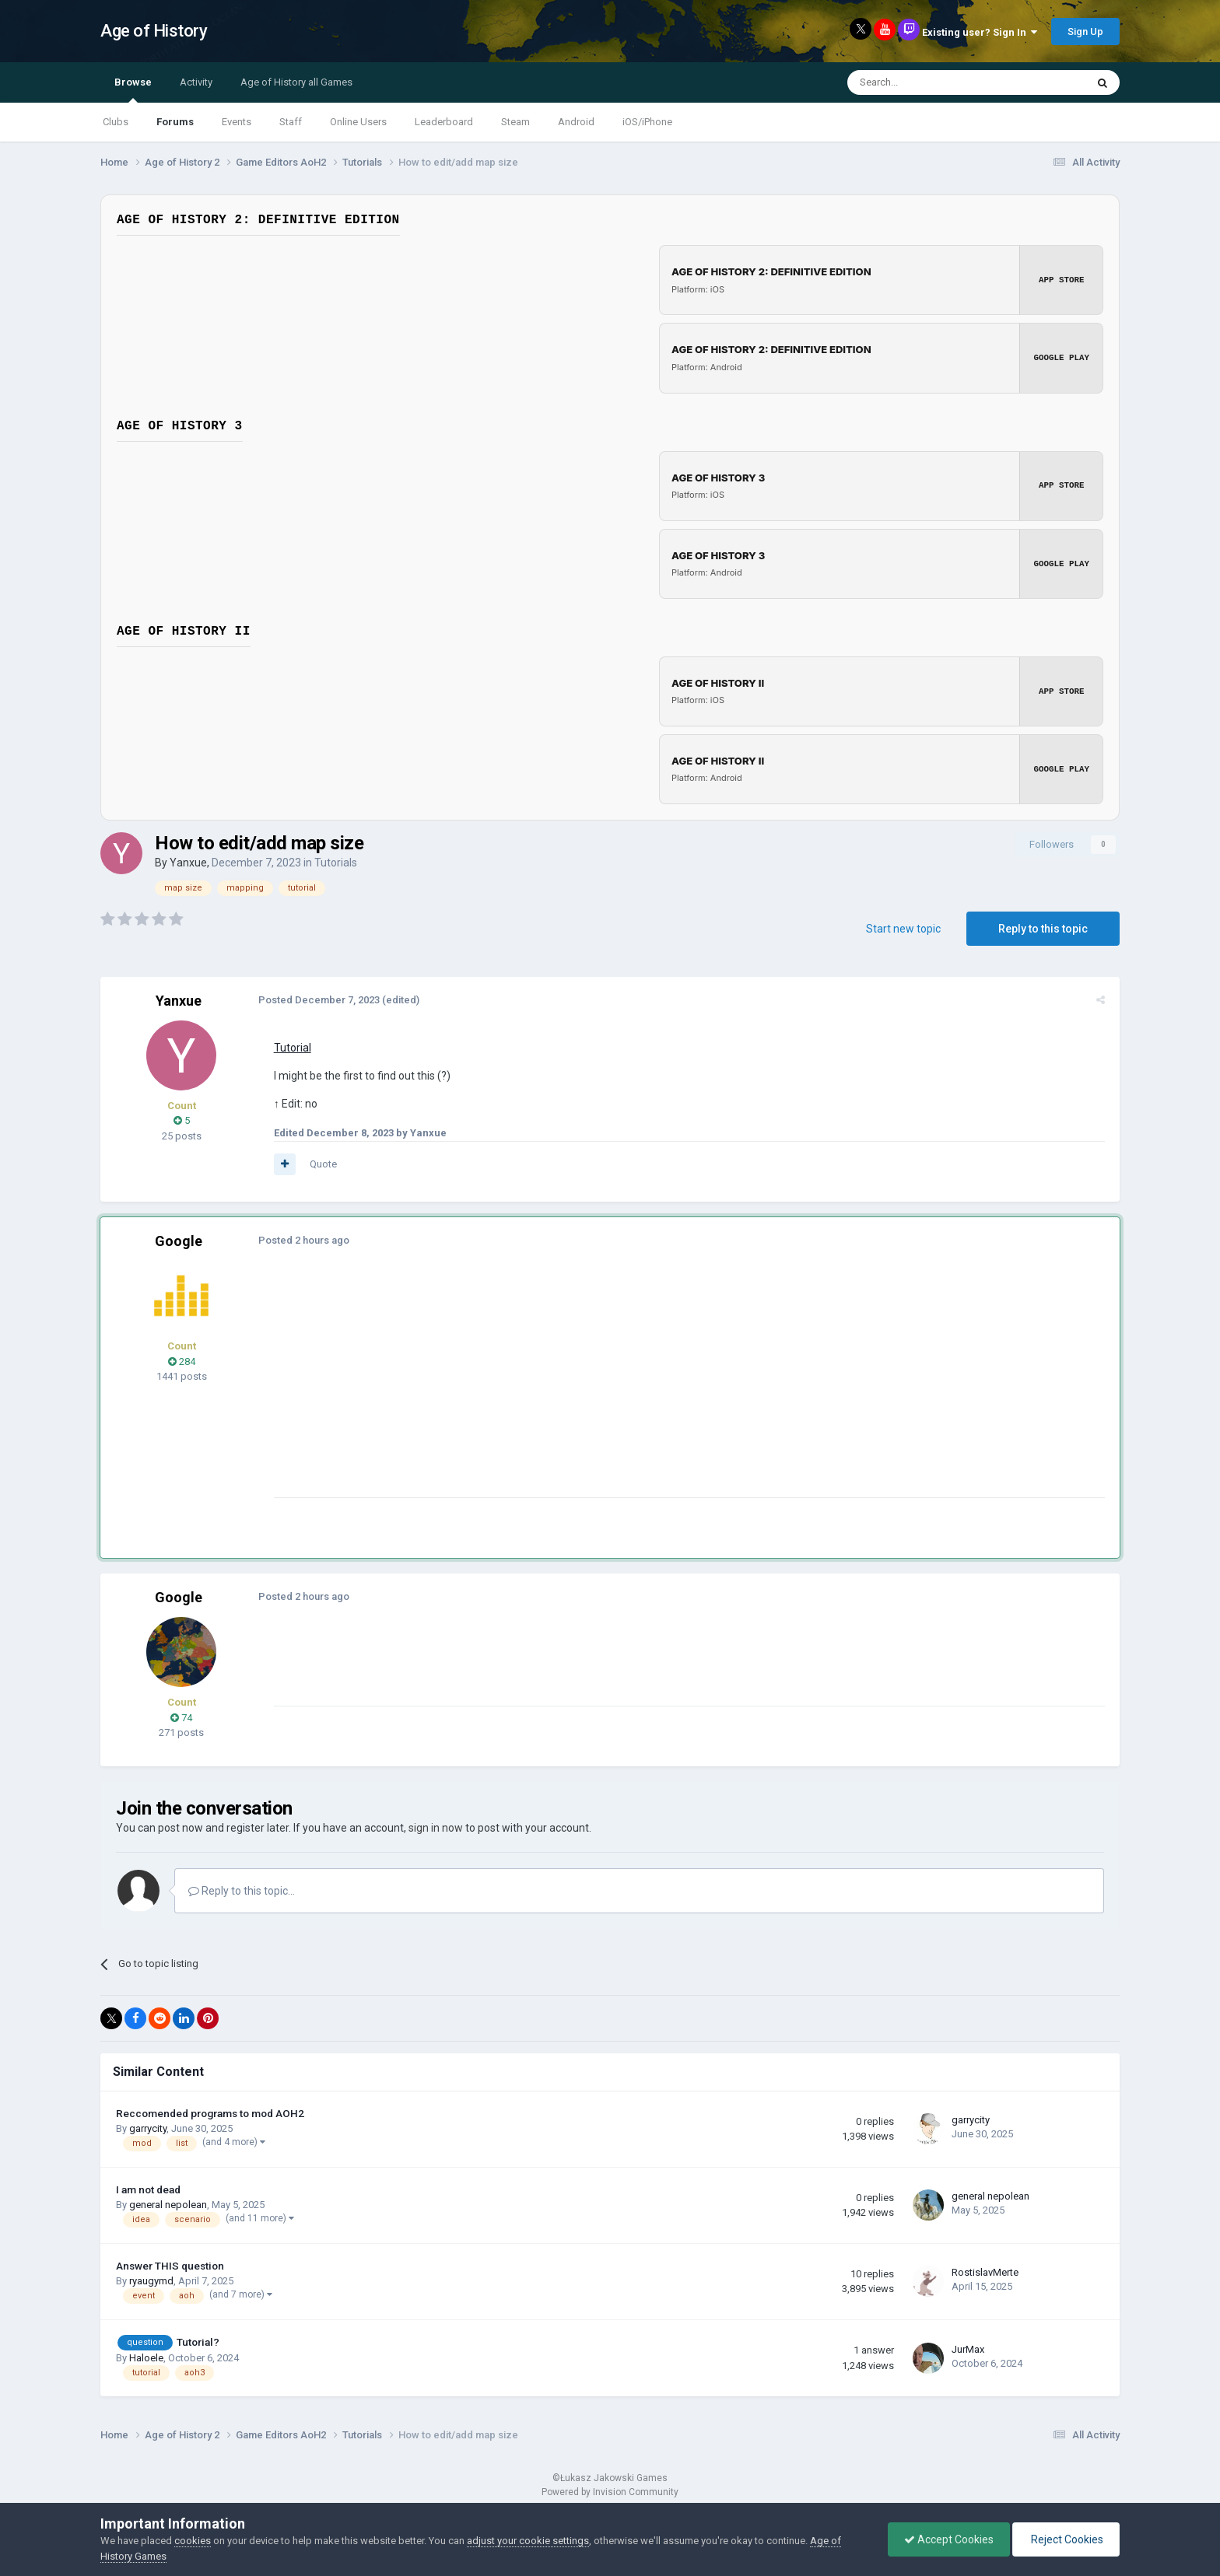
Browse (133, 89)
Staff (290, 122)
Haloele (146, 2357)
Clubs (115, 122)
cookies (192, 2540)
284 (181, 1361)
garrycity (148, 2127)
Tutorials (335, 862)
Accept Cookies (949, 2539)
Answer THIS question (170, 2265)
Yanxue (188, 862)
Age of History (153, 30)
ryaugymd (151, 2281)
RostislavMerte (985, 2272)
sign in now (435, 1827)
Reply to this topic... (241, 1890)
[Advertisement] (555, 1387)
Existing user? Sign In (979, 32)
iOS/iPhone (647, 122)
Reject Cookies (1066, 2539)
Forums (175, 122)
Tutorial (290, 1047)
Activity (196, 82)
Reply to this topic (1043, 928)
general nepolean (168, 2204)
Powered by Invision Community (610, 2491)
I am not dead (148, 2188)
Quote (321, 1163)
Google (178, 1241)
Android (576, 122)
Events (236, 122)
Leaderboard (444, 122)
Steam (515, 122)
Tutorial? (198, 2341)
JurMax (968, 2348)
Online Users (358, 122)
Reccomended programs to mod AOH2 (210, 2112)
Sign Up (1085, 31)
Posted (316, 999)
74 (181, 1717)
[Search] (929, 82)
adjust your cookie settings (528, 2540)
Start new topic (903, 928)
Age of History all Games (296, 82)
